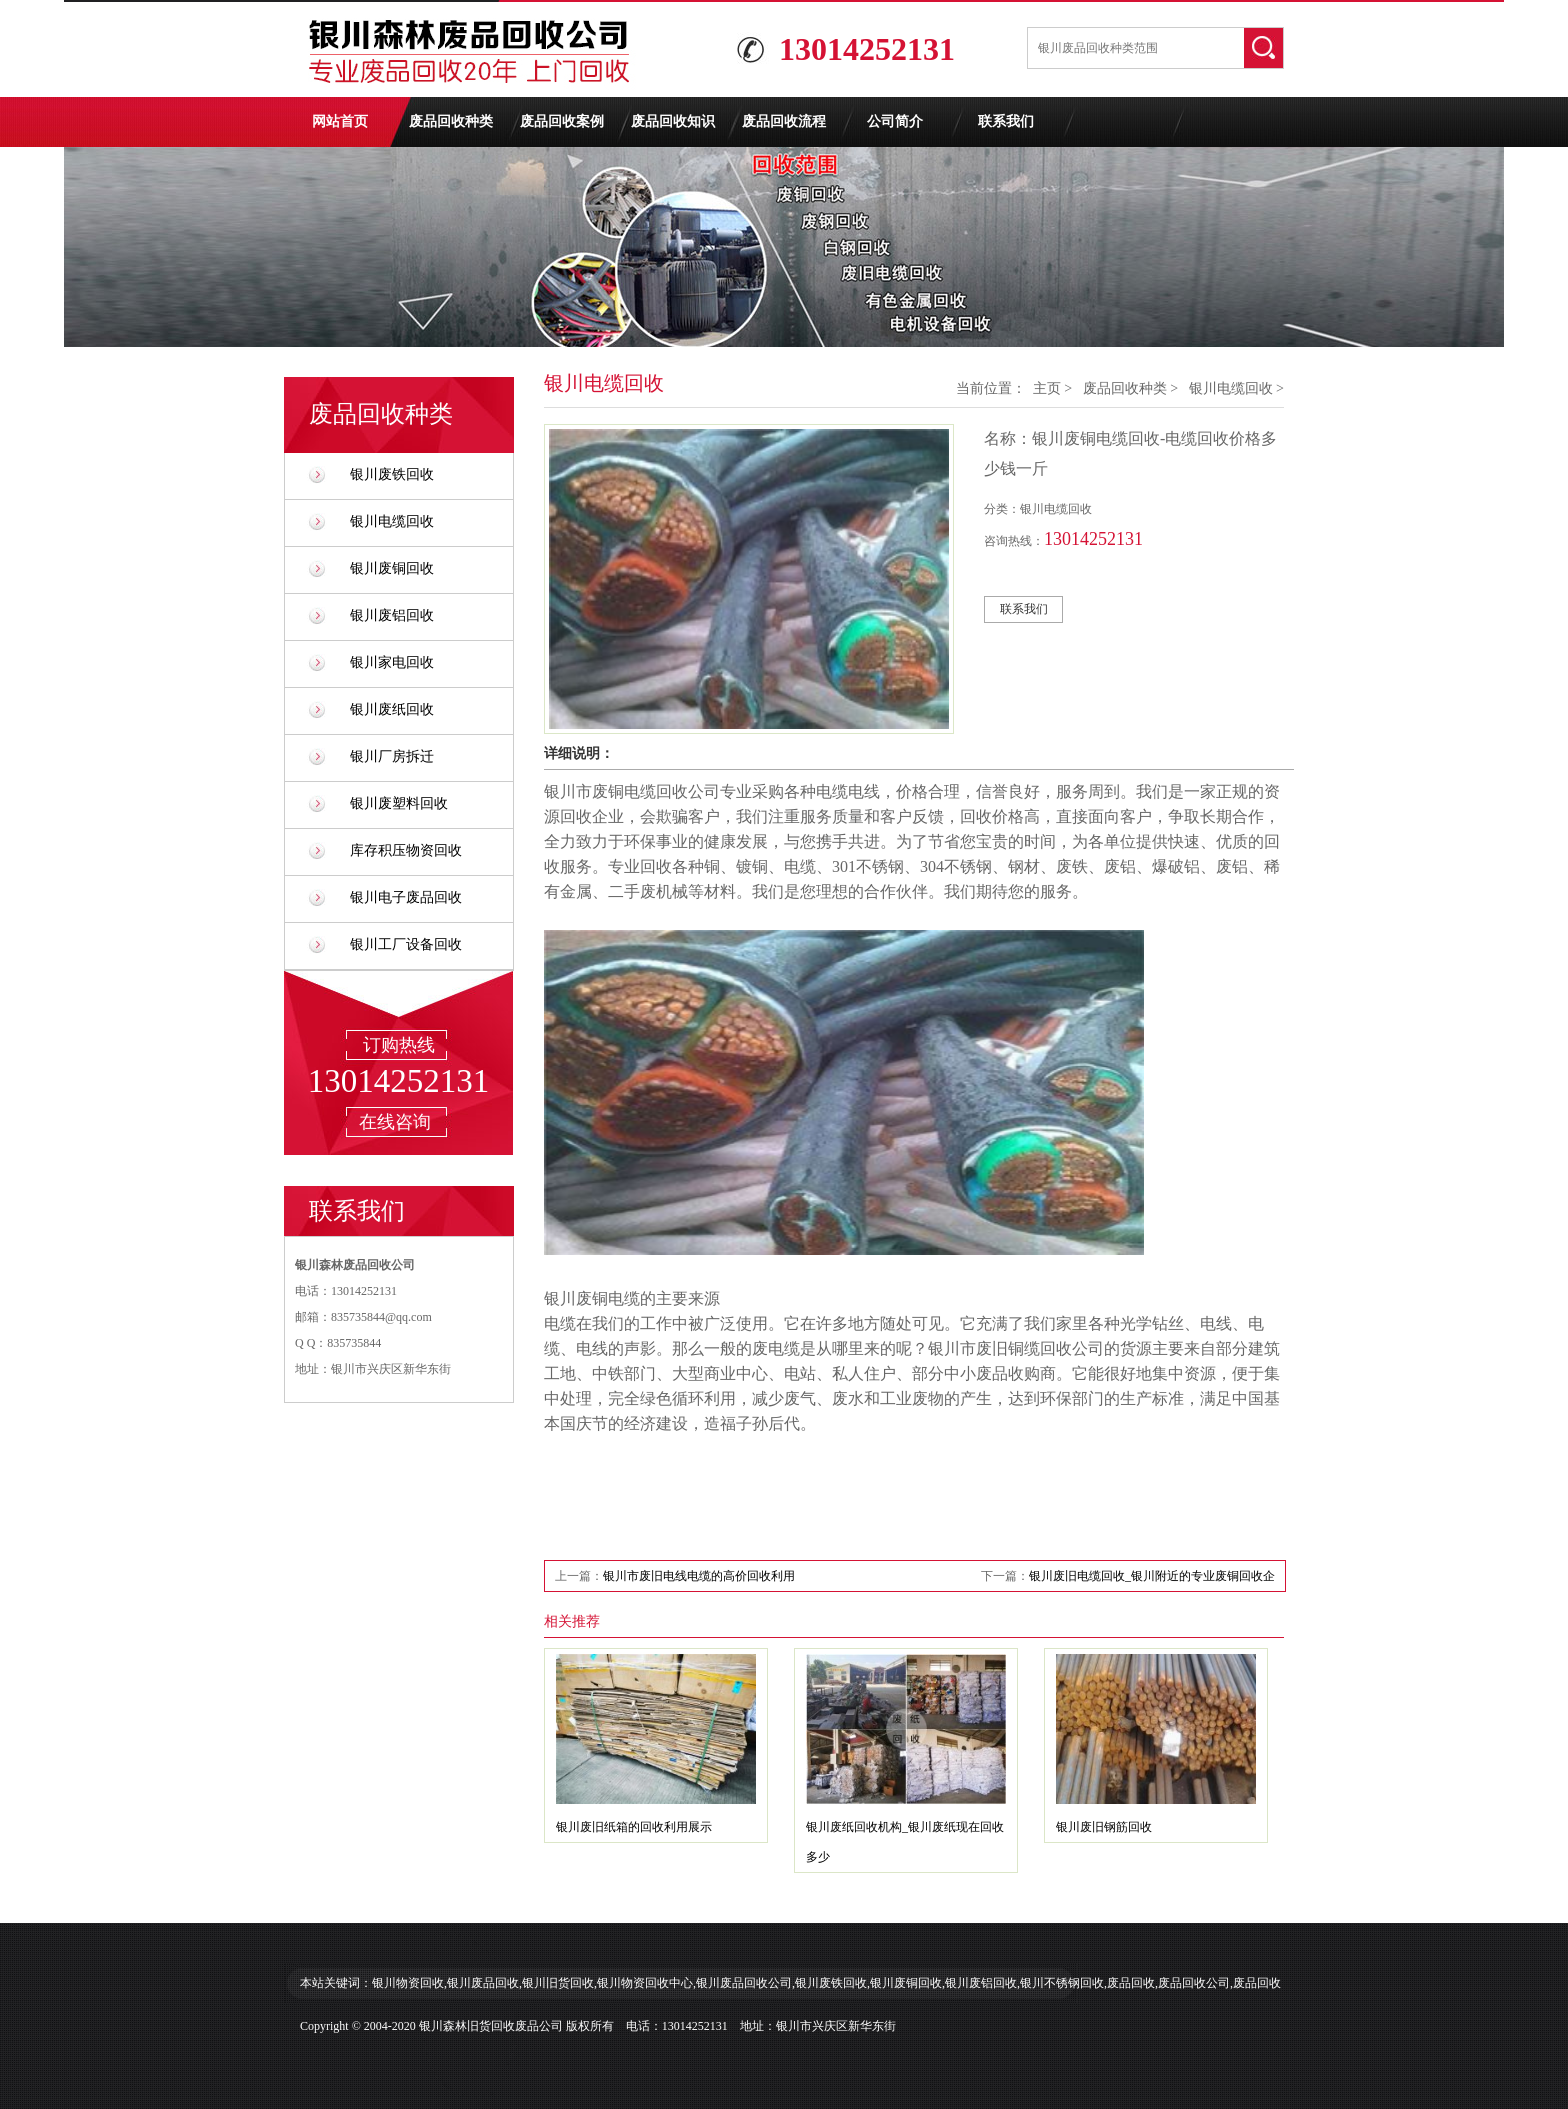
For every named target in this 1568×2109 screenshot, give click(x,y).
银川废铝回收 (392, 615)
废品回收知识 (673, 121)
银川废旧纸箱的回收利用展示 (634, 1827)
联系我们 (1006, 121)
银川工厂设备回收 (406, 944)
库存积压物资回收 (406, 850)
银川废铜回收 (392, 568)
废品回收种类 (451, 121)
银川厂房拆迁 (392, 756)
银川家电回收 (392, 662)
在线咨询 (395, 1122)
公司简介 (895, 121)
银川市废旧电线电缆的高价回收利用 (699, 1576)
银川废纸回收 (392, 709)
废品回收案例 (562, 121)
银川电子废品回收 (406, 897)
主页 (1047, 388)
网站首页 (340, 121)
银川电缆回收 (392, 521)
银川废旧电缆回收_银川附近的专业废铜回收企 (1152, 1576)
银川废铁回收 (392, 474)
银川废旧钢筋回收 (1104, 1827)
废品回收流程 (784, 121)
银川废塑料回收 (399, 803)
